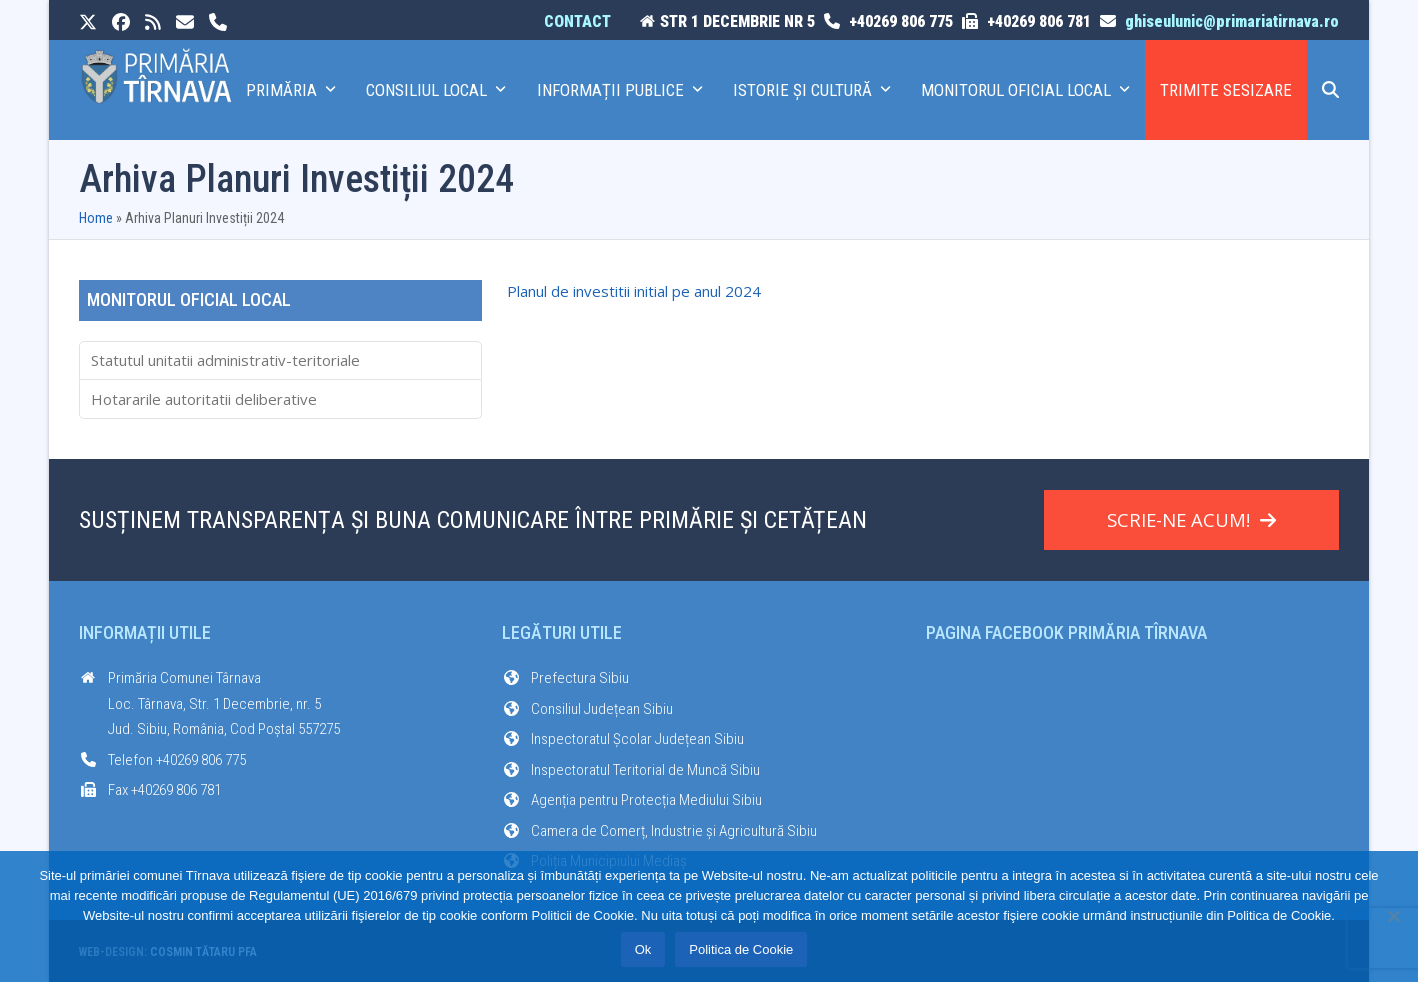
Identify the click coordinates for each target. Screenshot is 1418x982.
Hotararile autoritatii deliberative (204, 399)
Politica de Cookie (741, 949)
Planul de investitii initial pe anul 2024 (634, 291)
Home (96, 218)
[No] (1393, 916)
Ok (643, 949)
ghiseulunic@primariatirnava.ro (1232, 21)
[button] (1330, 90)
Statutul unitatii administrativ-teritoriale (225, 360)
